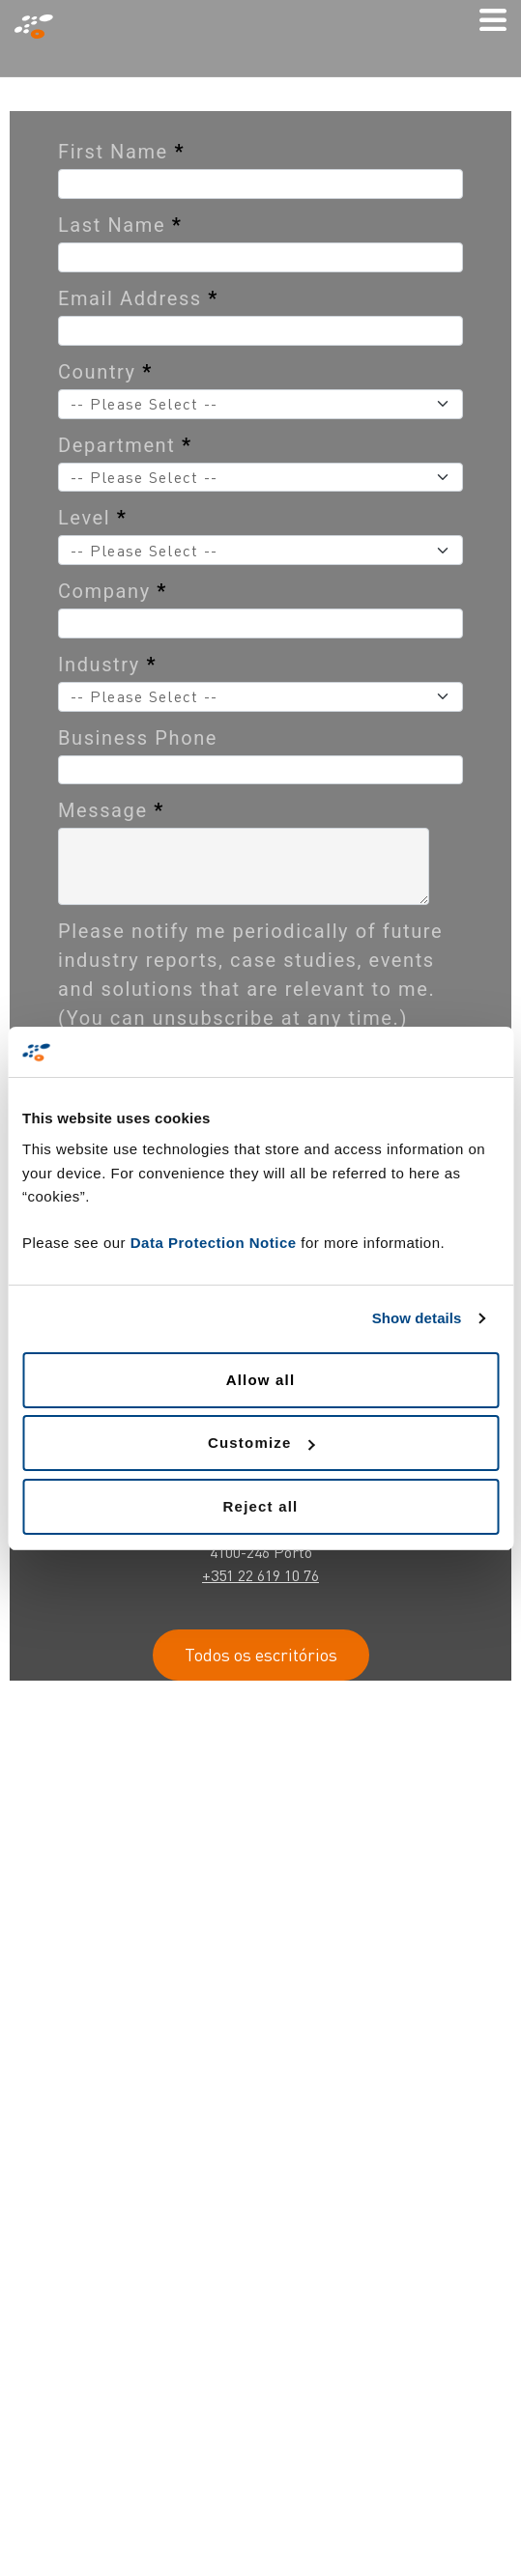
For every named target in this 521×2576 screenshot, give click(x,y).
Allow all (261, 1380)
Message (111, 810)
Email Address (138, 298)
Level (93, 517)
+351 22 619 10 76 (260, 1575)
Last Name (120, 225)
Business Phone (137, 738)
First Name (121, 151)
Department (125, 445)
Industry (107, 664)
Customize (261, 1442)
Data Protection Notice (213, 1242)
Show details (417, 1318)
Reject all (261, 1506)
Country (105, 371)
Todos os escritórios (261, 1654)
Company (112, 591)
